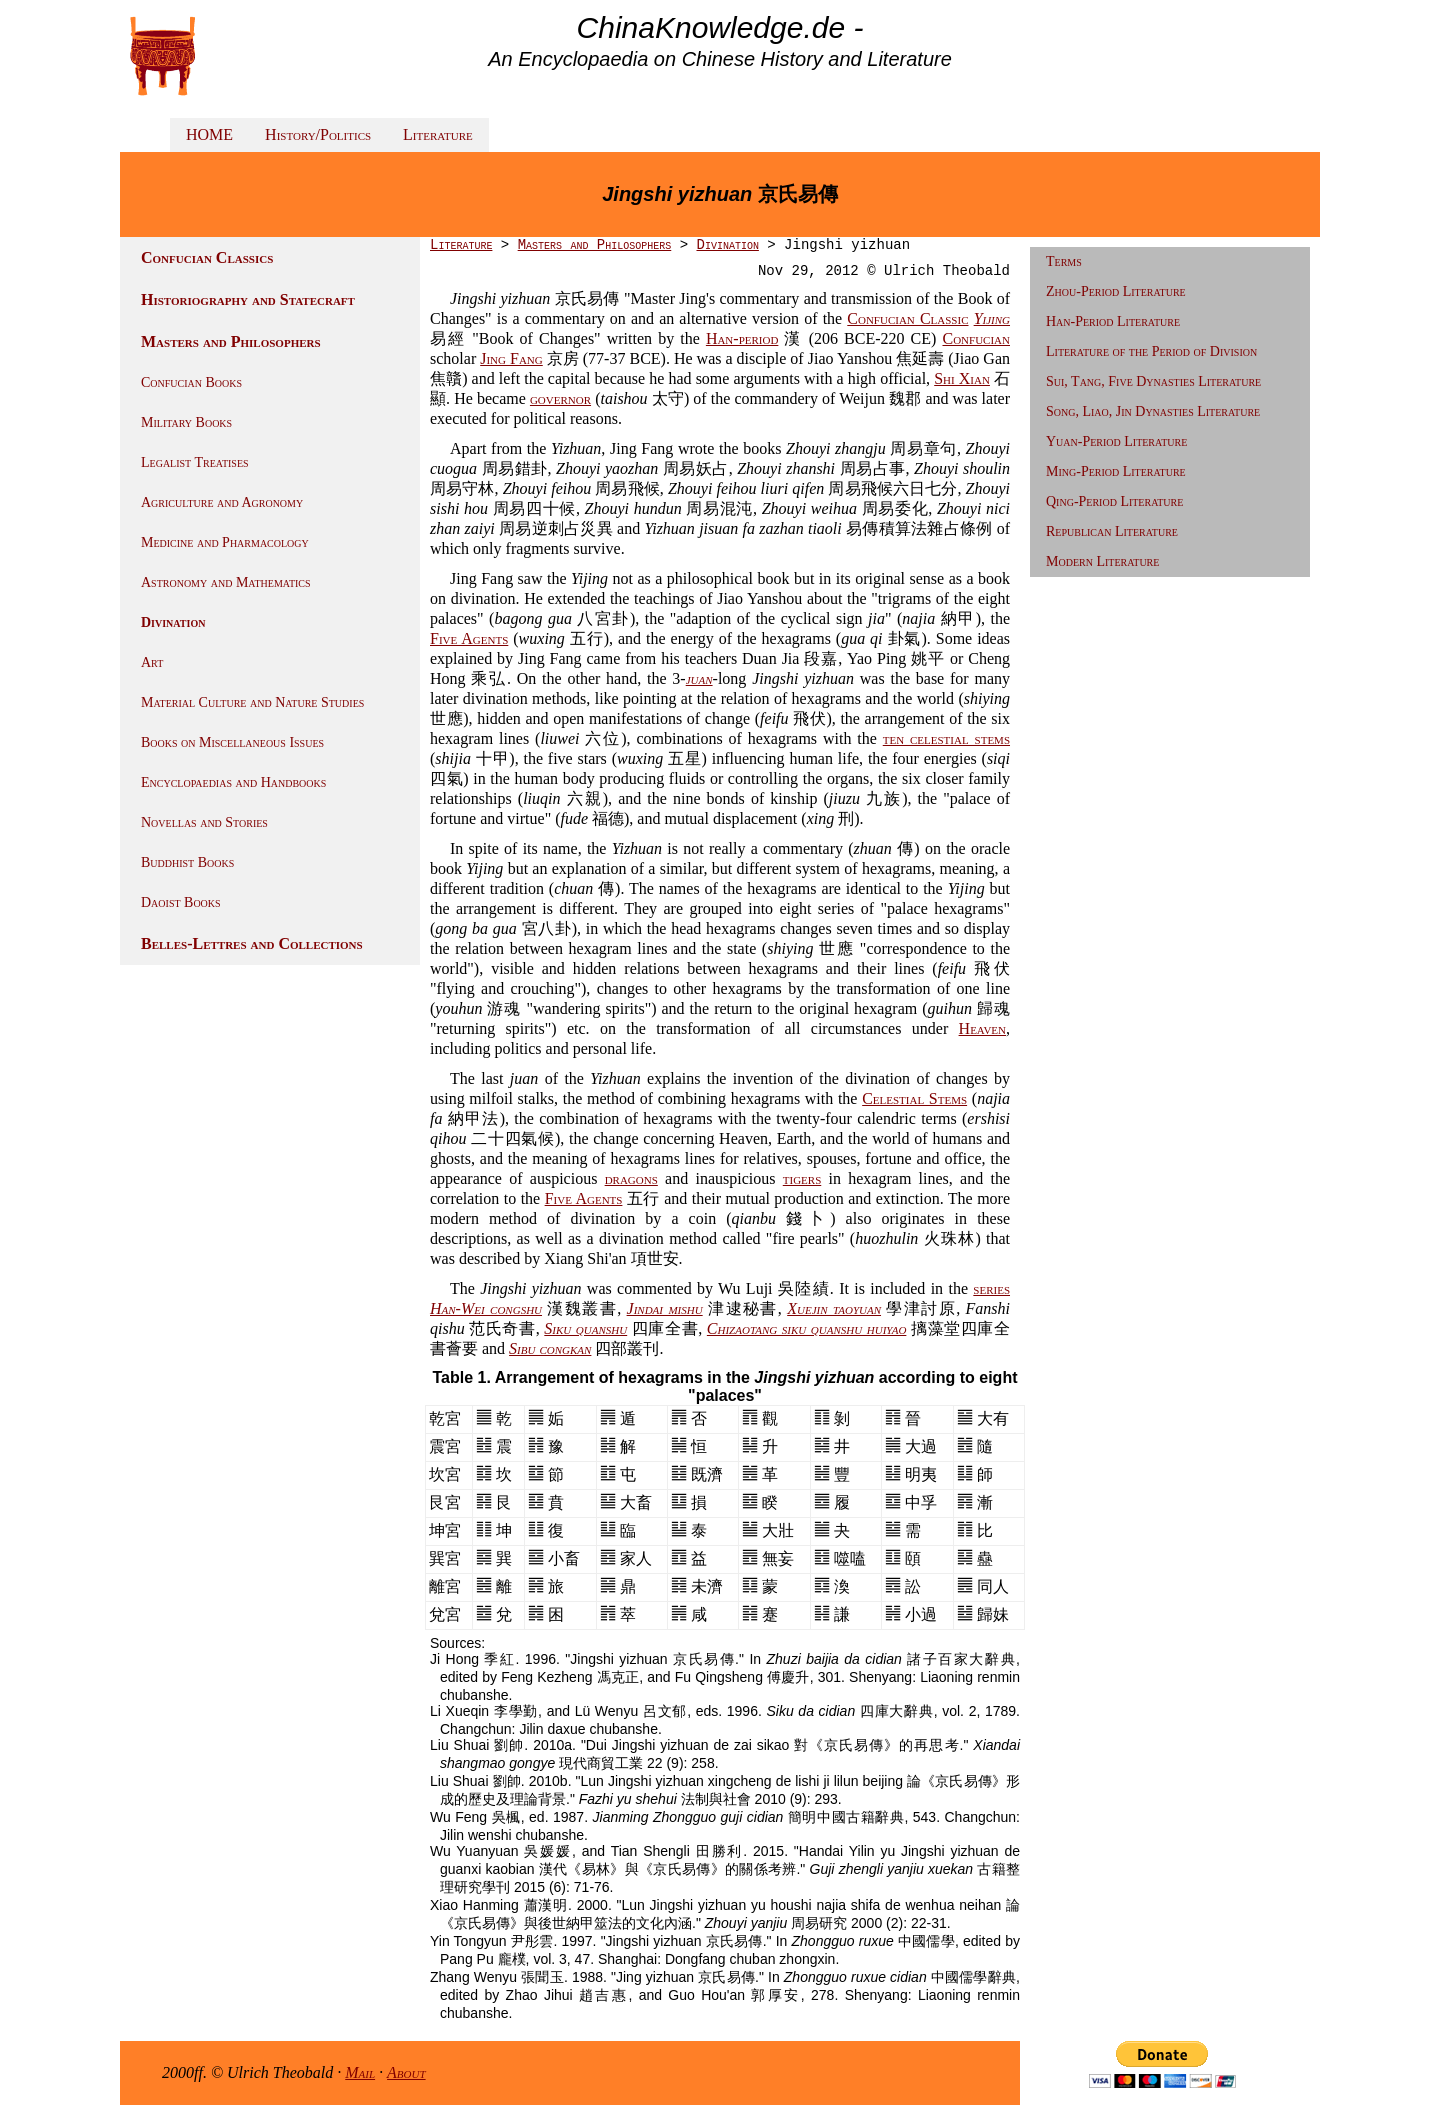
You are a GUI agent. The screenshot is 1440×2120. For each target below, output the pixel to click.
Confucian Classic (907, 318)
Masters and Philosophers (231, 341)
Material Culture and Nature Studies (252, 702)
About (406, 2072)
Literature (438, 134)
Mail (360, 2072)
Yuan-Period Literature (1116, 441)
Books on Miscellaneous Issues (232, 742)
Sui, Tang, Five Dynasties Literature (1153, 381)
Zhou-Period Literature (1116, 291)
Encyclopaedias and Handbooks (233, 782)
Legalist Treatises (195, 462)
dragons (631, 1178)
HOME (209, 134)
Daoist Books (181, 902)
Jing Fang (511, 358)
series (991, 1288)
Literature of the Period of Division (1151, 351)
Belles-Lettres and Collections (252, 943)
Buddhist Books (187, 862)
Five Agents (469, 638)
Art (152, 662)
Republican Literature (1112, 531)
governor (560, 398)
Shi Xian (962, 378)
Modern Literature (1102, 561)
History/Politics (318, 134)
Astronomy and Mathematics (226, 582)
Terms (1064, 261)
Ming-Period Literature (1116, 471)
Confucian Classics (207, 257)
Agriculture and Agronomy (222, 502)
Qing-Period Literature (1114, 501)
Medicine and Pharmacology (225, 542)
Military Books (186, 422)
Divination (173, 622)
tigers (802, 1178)
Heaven (982, 1028)
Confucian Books (191, 382)
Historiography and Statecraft (248, 299)
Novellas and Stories (204, 822)
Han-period (742, 338)
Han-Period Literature (1113, 321)
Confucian (976, 338)
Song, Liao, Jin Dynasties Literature (1153, 411)
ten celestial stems (946, 738)
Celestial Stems (914, 1098)
